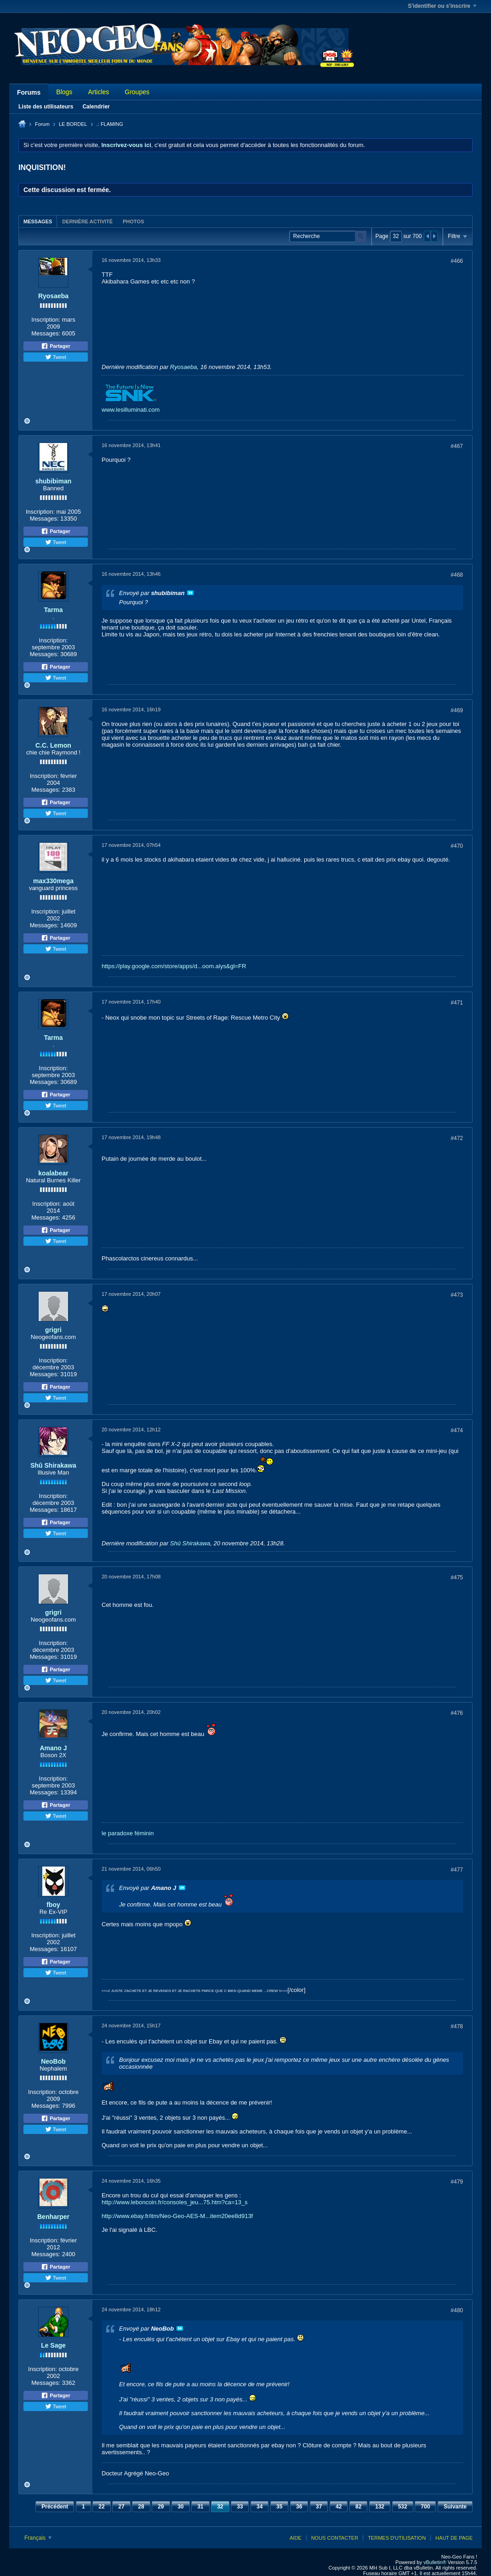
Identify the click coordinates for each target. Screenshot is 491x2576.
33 (240, 2506)
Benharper (53, 2216)
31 (200, 2506)
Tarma (53, 609)
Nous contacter (334, 2538)
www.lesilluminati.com (131, 409)
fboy (53, 1904)
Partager (55, 346)
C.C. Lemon (53, 745)
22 (101, 2506)
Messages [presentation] (37, 221)
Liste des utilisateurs (45, 106)
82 (358, 2506)
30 (180, 2506)
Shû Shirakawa (53, 1465)
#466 (457, 261)
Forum (42, 124)
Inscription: (45, 319)
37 (319, 2506)
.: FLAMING (110, 124)
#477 (457, 1870)
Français (37, 2538)
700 (425, 2506)
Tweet (55, 357)
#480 (457, 2310)
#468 (457, 575)
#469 (457, 710)
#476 (457, 1713)
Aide (296, 2538)
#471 (457, 1002)
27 (121, 2506)
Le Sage (53, 2345)
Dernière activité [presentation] (87, 221)
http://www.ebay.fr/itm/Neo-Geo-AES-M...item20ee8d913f (177, 2216)
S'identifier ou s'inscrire (442, 6)
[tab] (37, 221)
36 (299, 2506)
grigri (53, 1329)
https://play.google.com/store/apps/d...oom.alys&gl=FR (174, 966)
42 (339, 2506)
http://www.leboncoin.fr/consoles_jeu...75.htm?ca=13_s (175, 2202)
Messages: (45, 333)
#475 (457, 1577)
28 (141, 2506)
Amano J (53, 1748)
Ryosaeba (53, 296)
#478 (457, 2026)
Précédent (54, 2506)
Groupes (137, 92)
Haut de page (454, 2538)
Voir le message (190, 592)
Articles (98, 92)
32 (220, 2506)
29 (161, 2506)
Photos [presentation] (133, 221)
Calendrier (95, 106)
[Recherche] (327, 236)
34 (260, 2506)
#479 (457, 2182)
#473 (457, 1295)
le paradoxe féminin (128, 1833)
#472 (457, 1138)
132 (379, 2506)
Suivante (455, 2506)
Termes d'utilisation (397, 2538)
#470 (457, 846)
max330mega (53, 881)
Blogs (64, 92)
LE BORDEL (73, 124)
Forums (28, 92)
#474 (457, 1430)
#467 (457, 446)
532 (402, 2506)
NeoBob (53, 2061)
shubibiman (53, 481)
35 (279, 2506)
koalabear (53, 1173)
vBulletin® (434, 2562)
